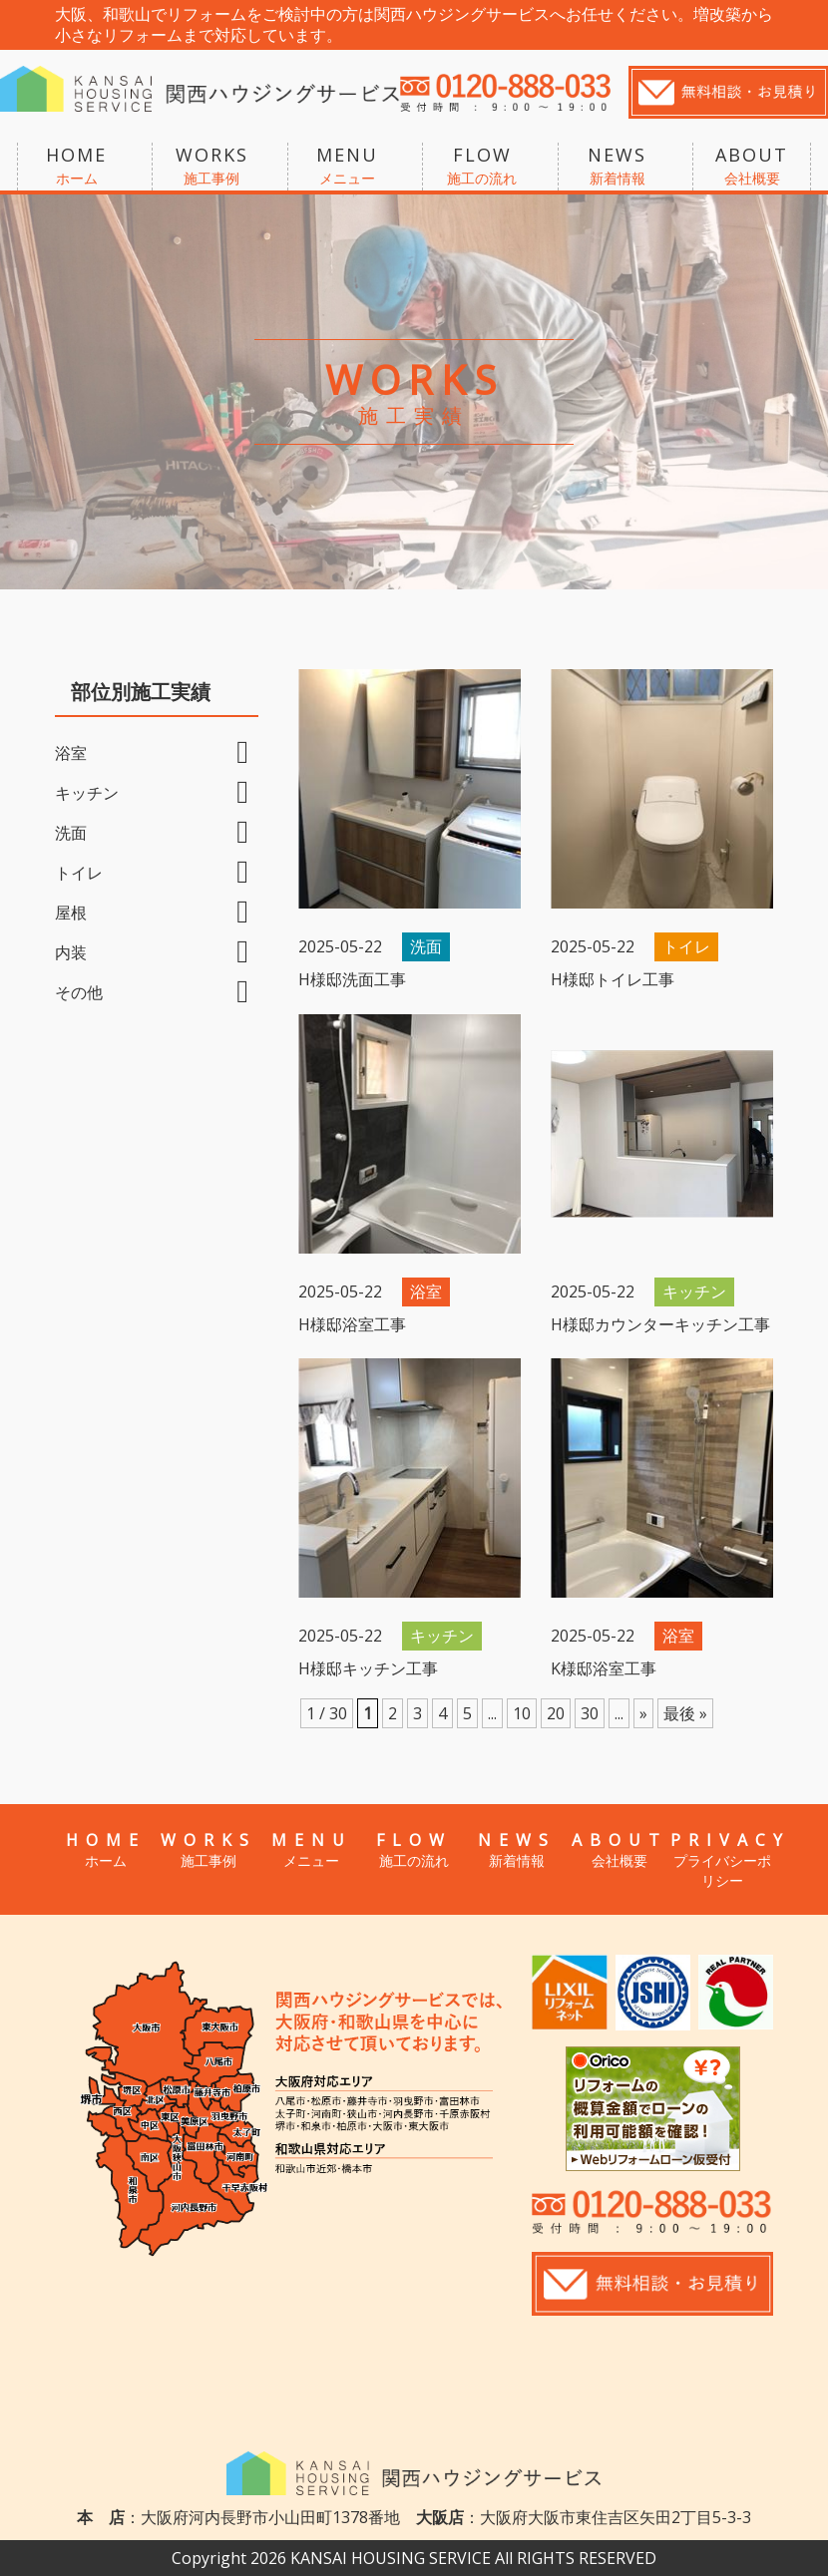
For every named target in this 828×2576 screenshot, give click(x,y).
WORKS (211, 166)
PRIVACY (721, 1860)
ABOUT (751, 166)
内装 (71, 952)
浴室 (71, 753)
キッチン (87, 793)
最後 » (685, 1713)
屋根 (71, 912)
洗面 (71, 833)
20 (556, 1713)
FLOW (482, 166)
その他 (79, 992)
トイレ (79, 873)
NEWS (617, 166)
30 (590, 1713)
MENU (347, 166)
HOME (77, 166)
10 (522, 1713)
